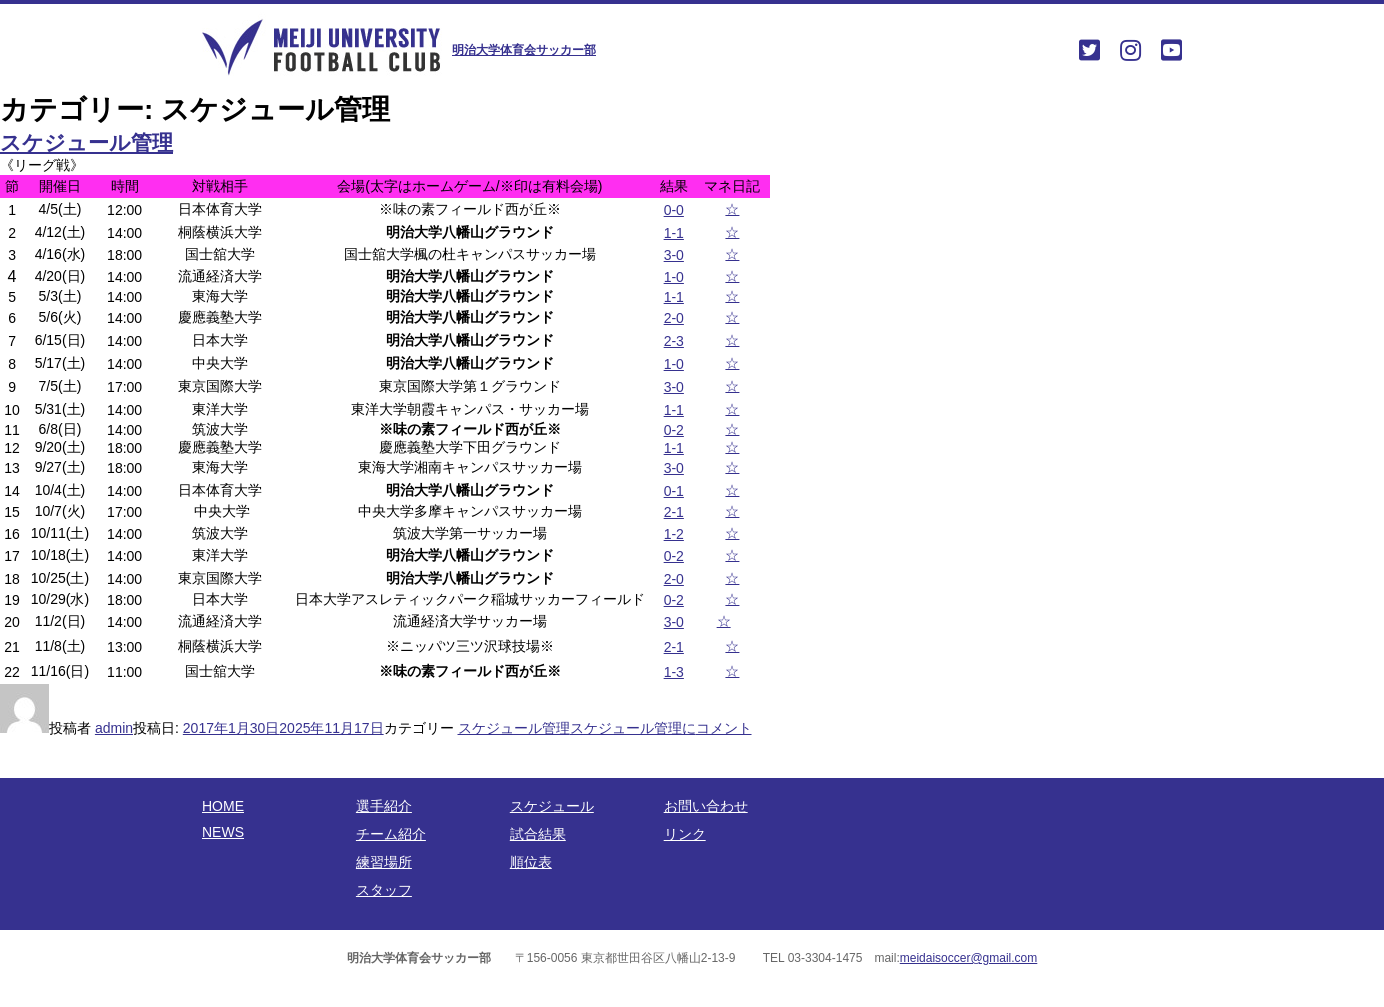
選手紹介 (384, 806)
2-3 (674, 341)
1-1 (674, 233)
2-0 (674, 318)
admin (114, 728)
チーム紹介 (391, 834)
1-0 (674, 277)
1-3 (674, 672)
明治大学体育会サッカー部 (524, 50)
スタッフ (384, 890)
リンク (685, 834)
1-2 (674, 534)
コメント (661, 728)
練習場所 (384, 862)
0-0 (674, 210)
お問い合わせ (706, 806)
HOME (223, 806)
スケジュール (552, 806)
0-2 (674, 430)
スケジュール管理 (86, 142)
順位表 (531, 862)
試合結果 (538, 834)
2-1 (674, 512)
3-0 (674, 255)
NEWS (223, 832)
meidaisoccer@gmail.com (969, 958)
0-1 (674, 491)
